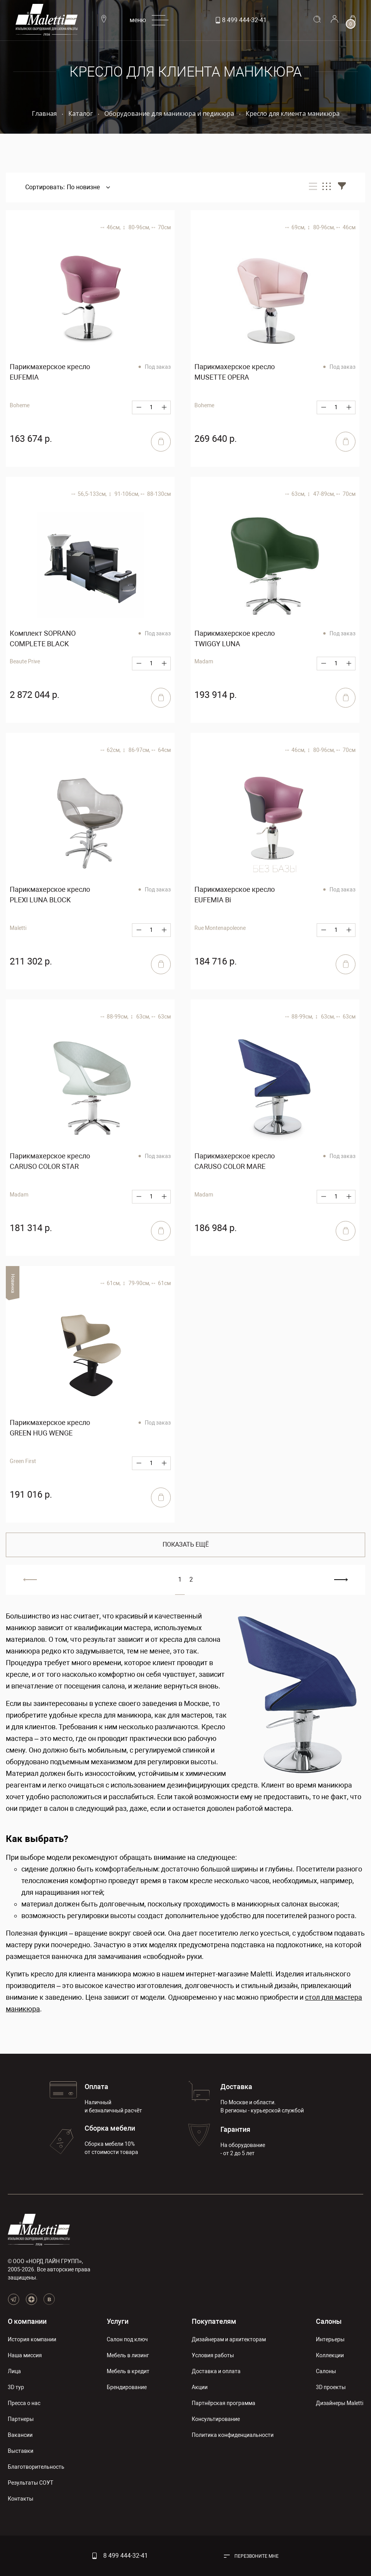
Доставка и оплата (216, 2371)
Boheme (19, 405)
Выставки (20, 2451)
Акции (200, 2387)
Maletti (18, 928)
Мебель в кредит (128, 2371)
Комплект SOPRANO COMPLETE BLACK (43, 638)
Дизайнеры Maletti (339, 2403)
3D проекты (331, 2387)
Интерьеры (330, 2339)
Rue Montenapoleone (220, 928)
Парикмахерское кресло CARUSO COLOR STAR (50, 1161)
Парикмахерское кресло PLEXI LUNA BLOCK (50, 894)
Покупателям (214, 2321)
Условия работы (213, 2355)
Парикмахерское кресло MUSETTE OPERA (234, 372)
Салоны (329, 2321)
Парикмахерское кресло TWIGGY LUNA (234, 638)
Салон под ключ (127, 2339)
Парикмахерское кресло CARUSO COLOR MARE (234, 1161)
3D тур (16, 2387)
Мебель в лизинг (128, 2355)
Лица (14, 2371)
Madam (203, 661)
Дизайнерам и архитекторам (229, 2339)
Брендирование (127, 2387)
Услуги (117, 2321)
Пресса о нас (24, 2403)
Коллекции (330, 2355)
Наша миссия (25, 2355)
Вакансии (20, 2435)
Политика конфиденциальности (233, 2435)
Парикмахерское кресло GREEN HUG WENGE (50, 1427)
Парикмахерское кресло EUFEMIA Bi (234, 894)
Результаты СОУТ (30, 2483)
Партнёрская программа (223, 2403)
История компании (32, 2339)
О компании (27, 2321)
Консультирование (216, 2419)
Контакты (20, 2499)
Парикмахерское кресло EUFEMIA (50, 372)
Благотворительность (36, 2467)
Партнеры (21, 2419)
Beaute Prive (25, 661)
